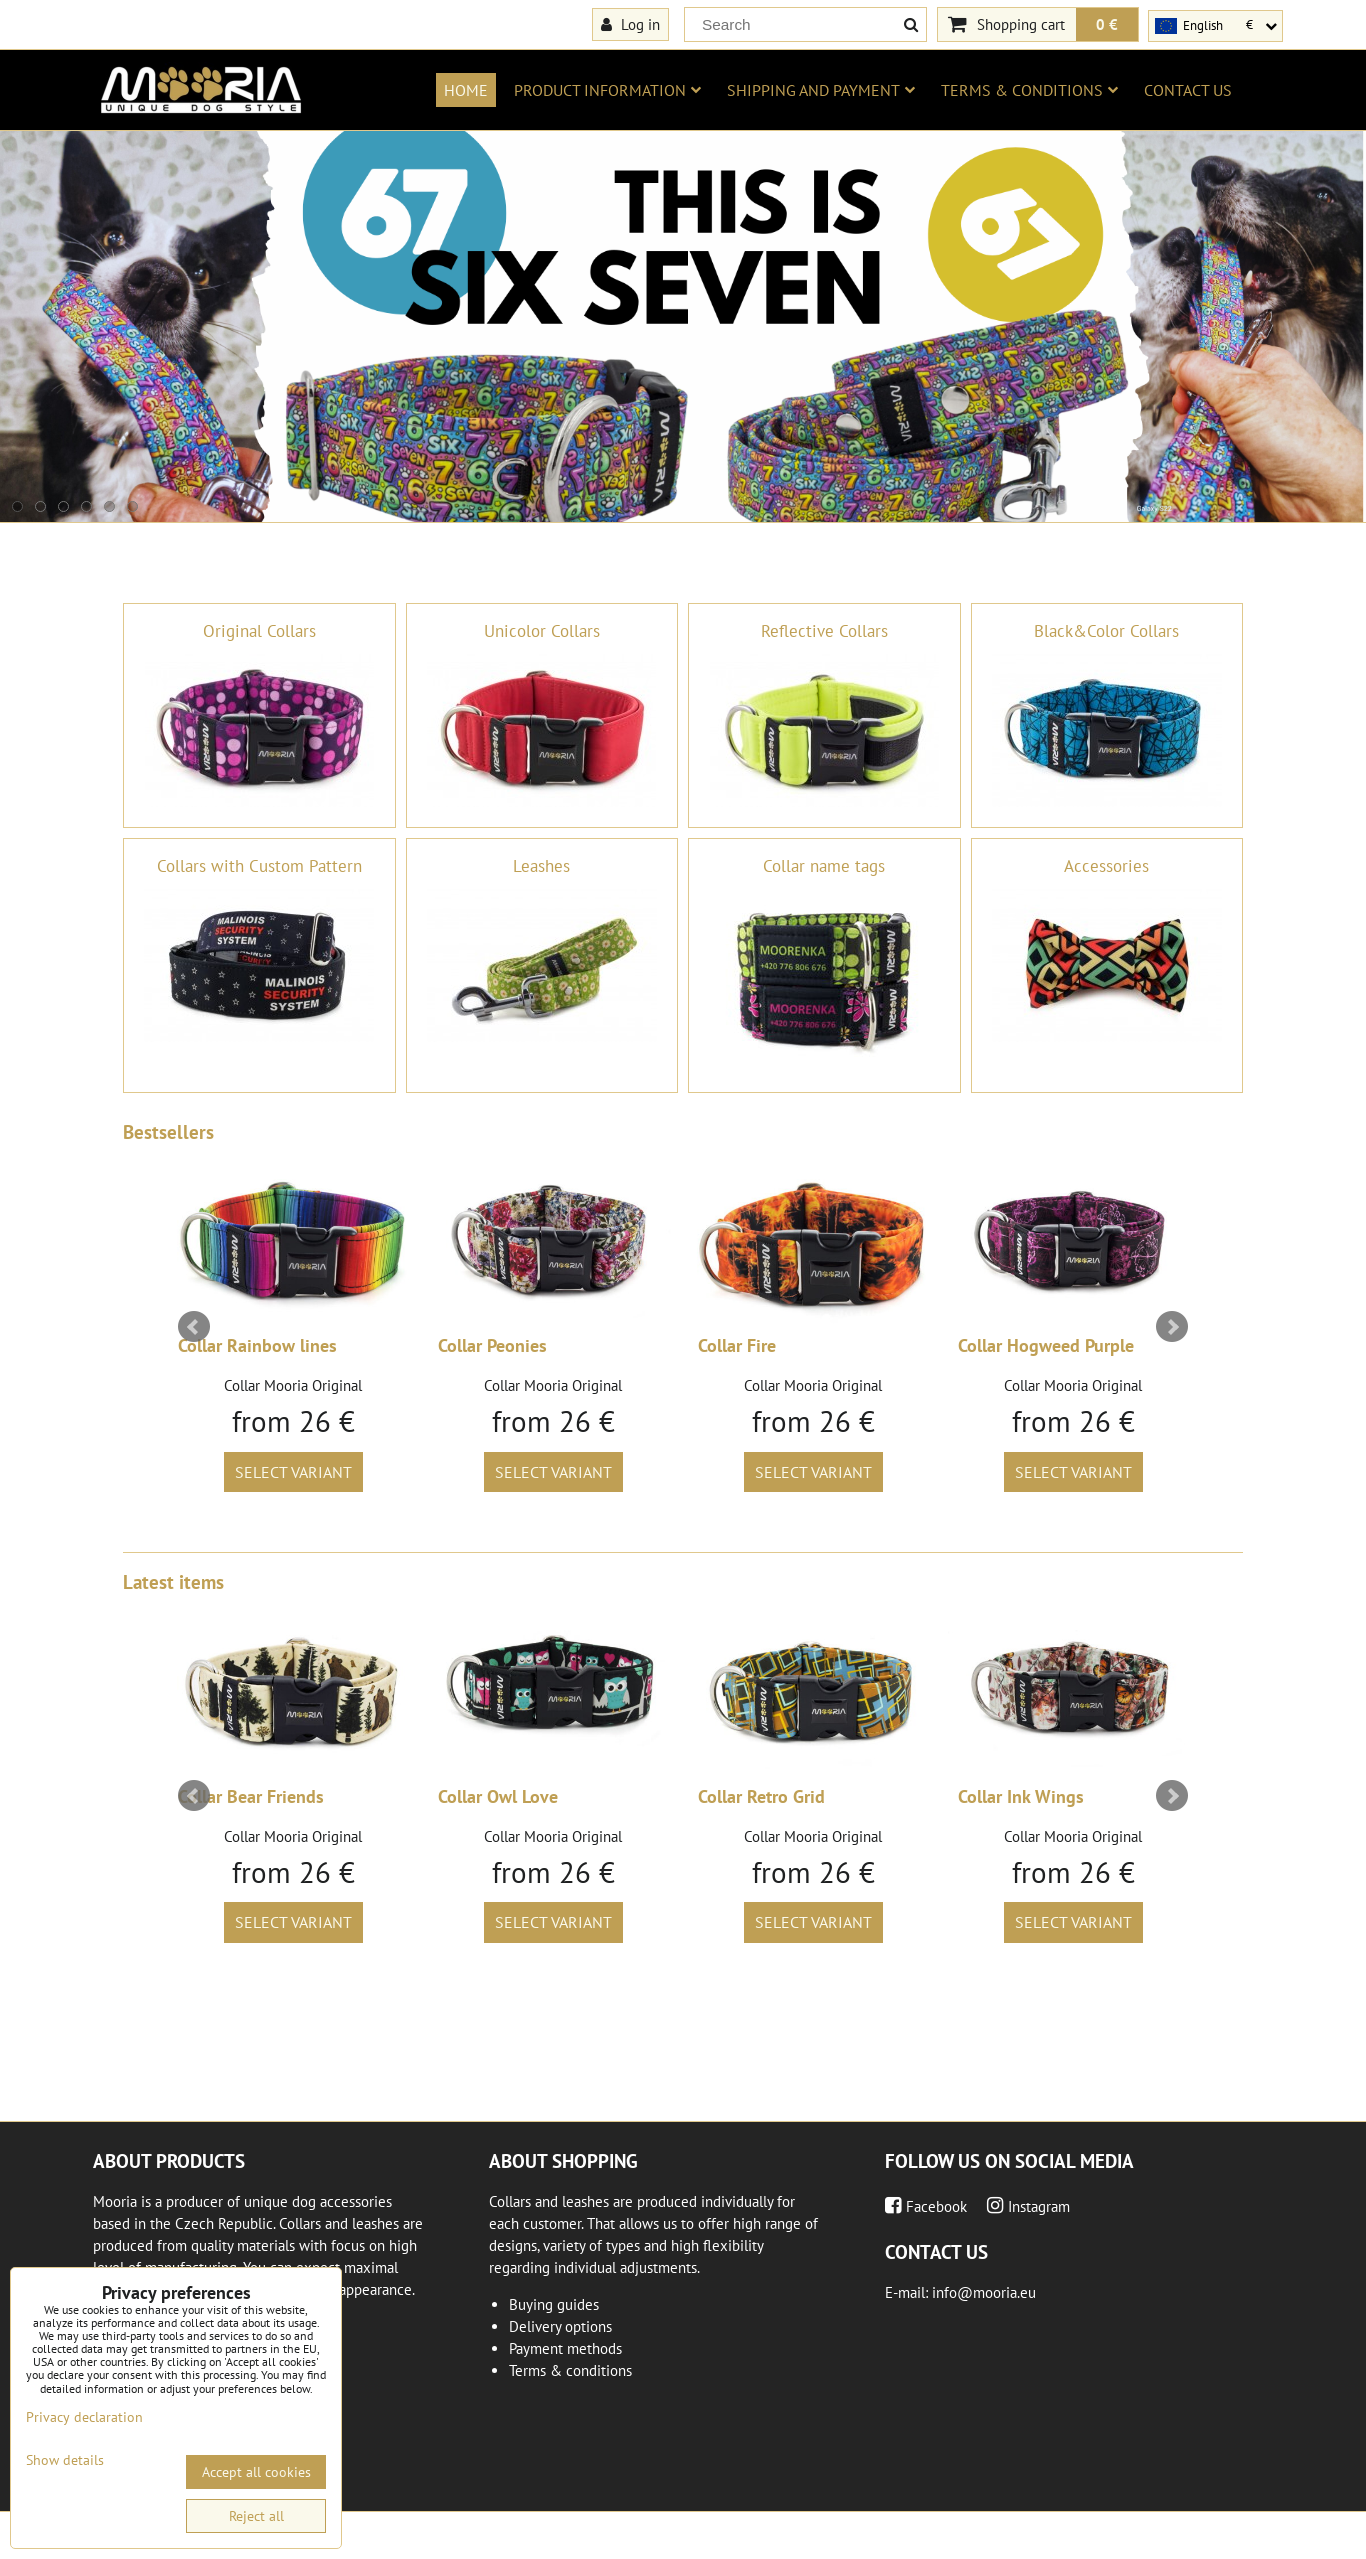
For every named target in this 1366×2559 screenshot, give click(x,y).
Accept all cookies (256, 2472)
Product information (607, 90)
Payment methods (565, 2348)
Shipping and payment (821, 90)
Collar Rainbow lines (257, 1345)
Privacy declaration (84, 2417)
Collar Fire (737, 1345)
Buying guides (554, 2304)
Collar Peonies (492, 1345)
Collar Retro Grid (761, 1796)
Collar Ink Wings (1021, 1796)
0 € (1107, 24)
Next (1172, 1327)
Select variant (293, 1472)
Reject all (256, 2516)
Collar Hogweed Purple (1046, 1345)
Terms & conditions (1029, 90)
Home (466, 90)
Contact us (1188, 90)
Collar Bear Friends (251, 1796)
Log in (630, 24)
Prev (194, 1327)
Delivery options (560, 2326)
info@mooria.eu (984, 2292)
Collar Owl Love (498, 1796)
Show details (65, 2460)
